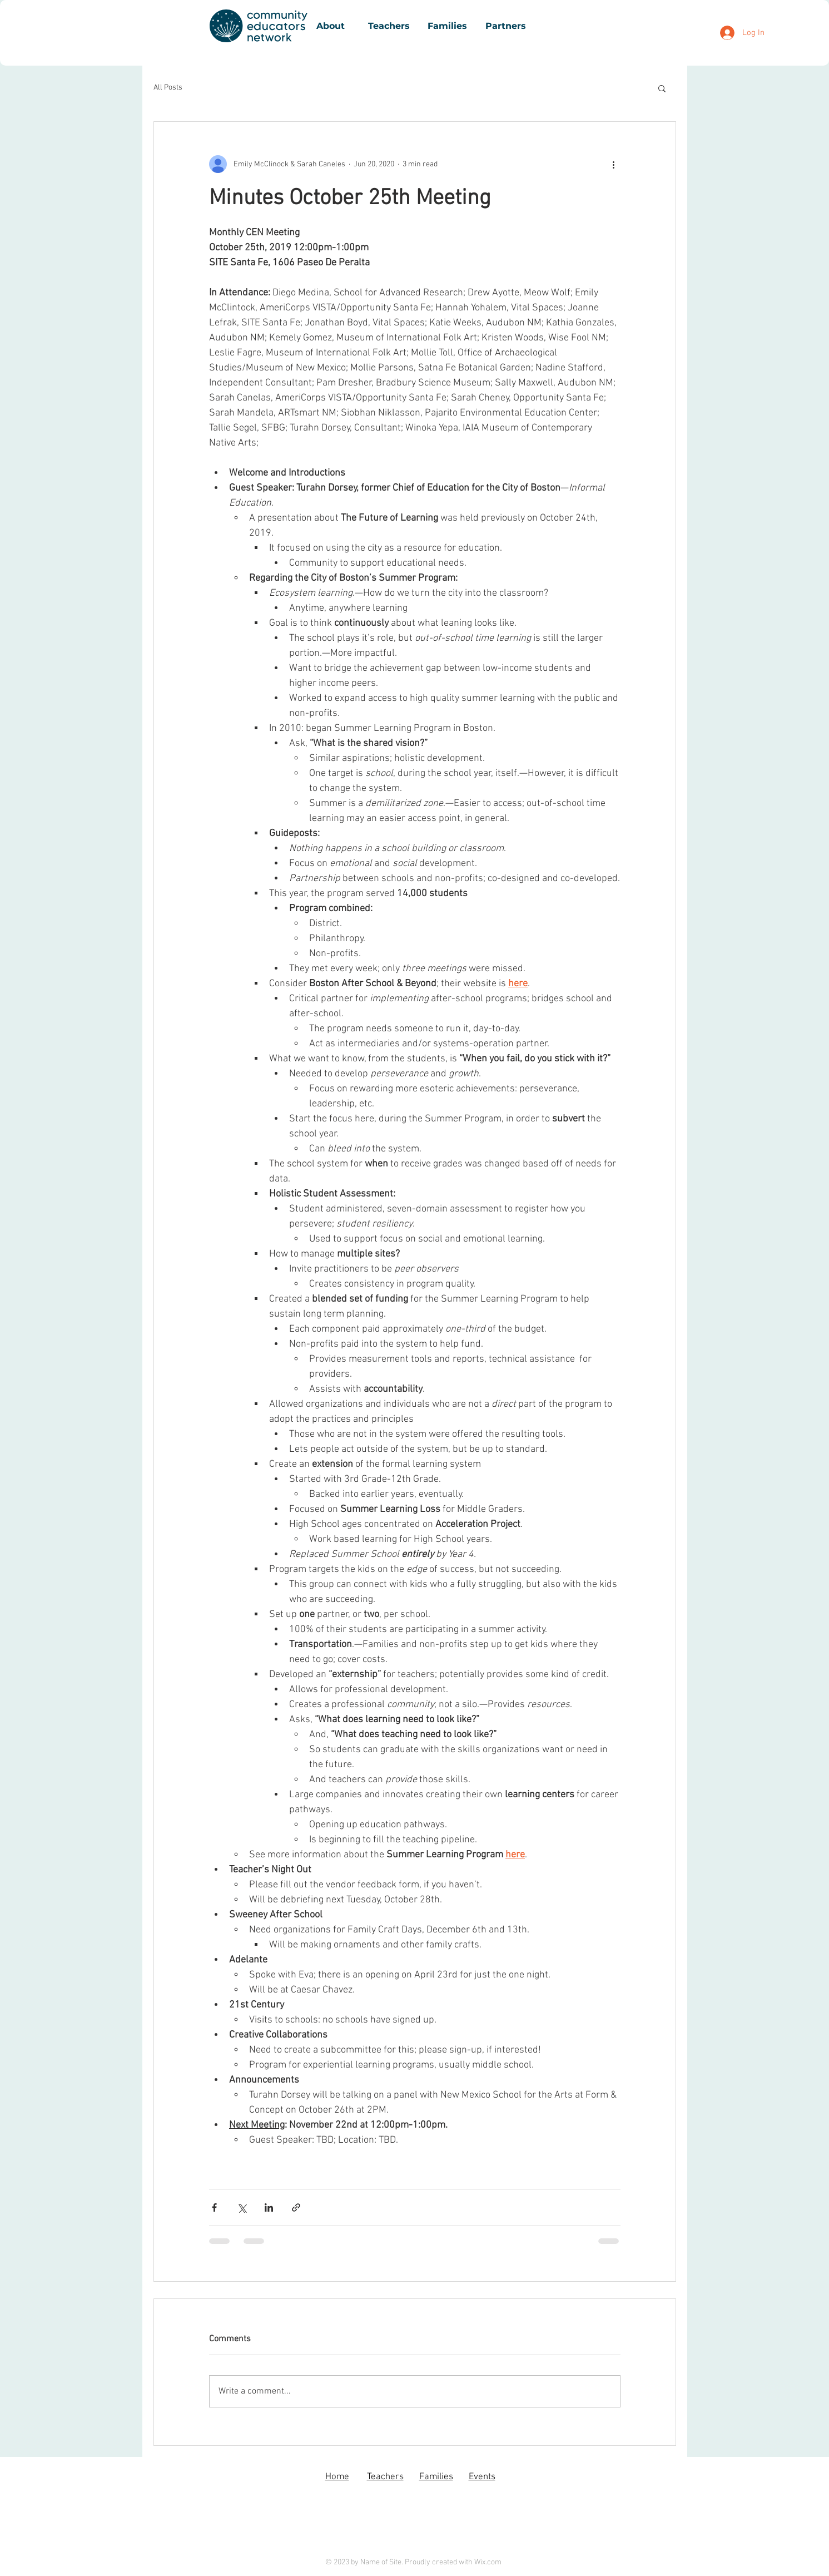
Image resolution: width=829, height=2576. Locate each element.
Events (482, 2477)
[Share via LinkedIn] (269, 2207)
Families (436, 2477)
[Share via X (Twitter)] (241, 2207)
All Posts (167, 87)
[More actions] (613, 164)
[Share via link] (296, 2207)
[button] (662, 87)
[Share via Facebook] (214, 2207)
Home (337, 2477)
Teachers (385, 2477)
